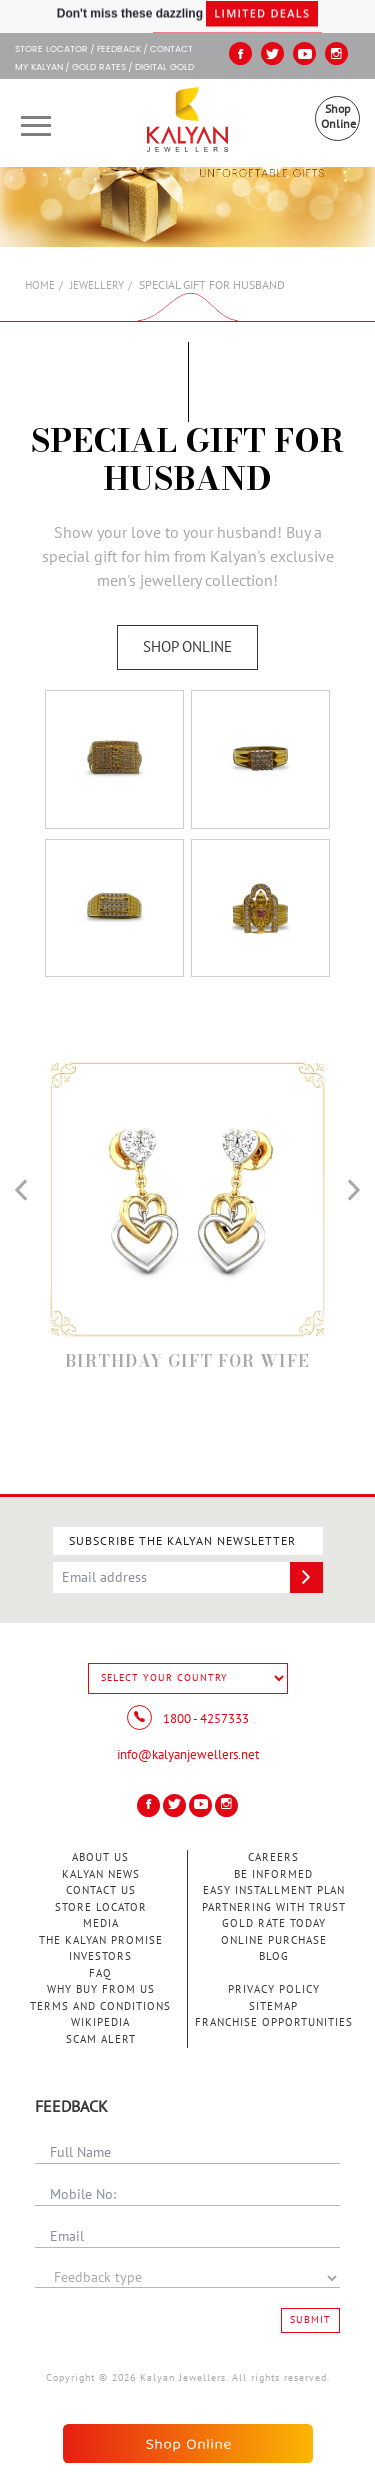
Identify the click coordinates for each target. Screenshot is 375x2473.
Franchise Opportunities (274, 2022)
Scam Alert (101, 2039)
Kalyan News (101, 1874)
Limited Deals (262, 16)
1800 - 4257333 (188, 1719)
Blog (274, 1956)
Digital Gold (164, 68)
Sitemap (273, 2006)
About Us (100, 1857)
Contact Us (101, 1890)
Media (101, 1923)
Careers (273, 1857)
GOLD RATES (99, 68)
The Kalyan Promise (101, 1940)
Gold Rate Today (274, 1923)
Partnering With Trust (274, 1907)
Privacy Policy (274, 1989)
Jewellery (97, 285)
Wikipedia (100, 2022)
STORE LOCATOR (51, 50)
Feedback (119, 50)
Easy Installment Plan (274, 1890)
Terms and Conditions (100, 2006)
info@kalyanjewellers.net (188, 1755)
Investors (100, 1956)
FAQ (100, 1973)
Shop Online (338, 116)
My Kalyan (39, 68)
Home (40, 285)
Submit (310, 2320)
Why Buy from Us (101, 1989)
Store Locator (101, 1907)
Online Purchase (274, 1940)
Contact (171, 50)
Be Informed (273, 1874)
